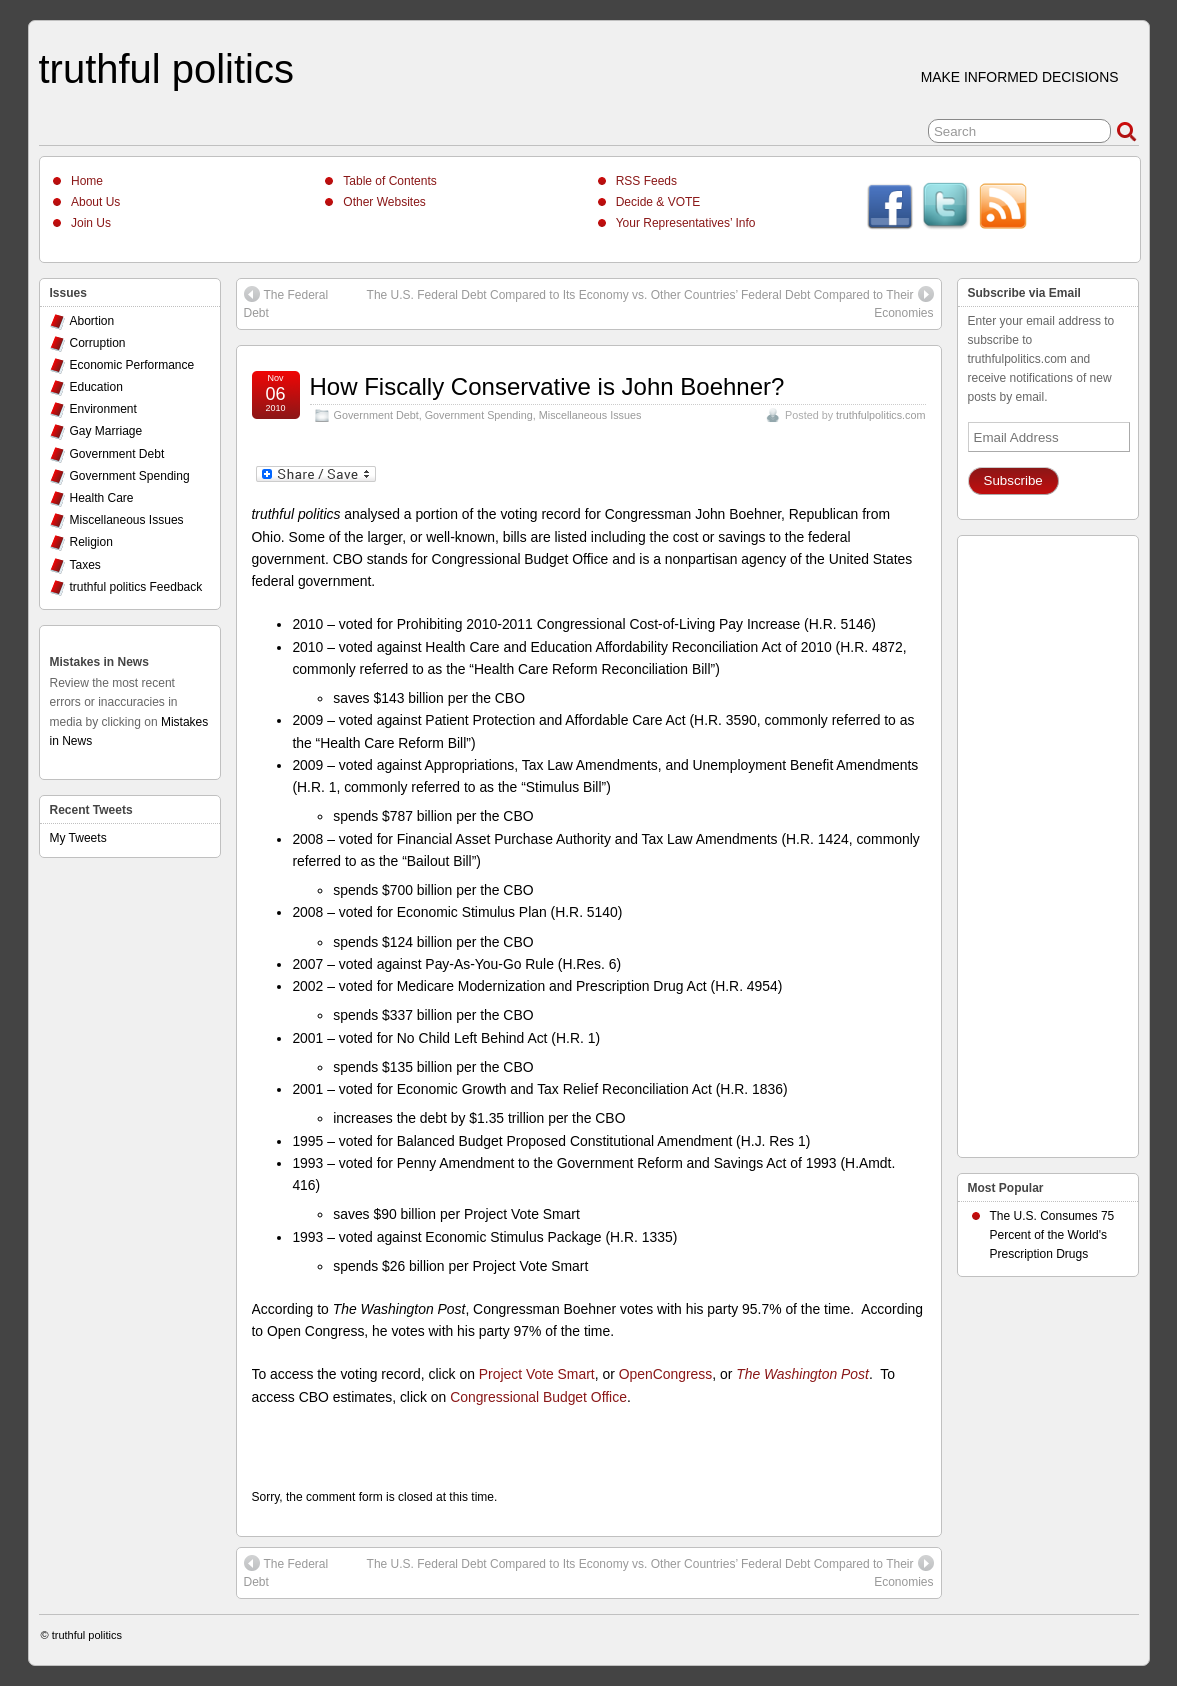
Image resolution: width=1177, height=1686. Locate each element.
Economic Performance (132, 365)
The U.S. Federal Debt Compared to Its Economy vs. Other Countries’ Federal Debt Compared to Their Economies (650, 303)
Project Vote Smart (537, 1374)
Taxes (85, 565)
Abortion (92, 321)
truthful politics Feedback (136, 587)
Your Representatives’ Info (686, 223)
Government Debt (376, 415)
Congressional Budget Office (538, 1397)
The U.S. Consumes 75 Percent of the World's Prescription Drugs (1052, 1235)
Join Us (91, 223)
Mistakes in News (99, 662)
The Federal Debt (286, 303)
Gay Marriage (106, 431)
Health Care (102, 498)
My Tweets (78, 838)
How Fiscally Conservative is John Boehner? (547, 386)
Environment (103, 409)
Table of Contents (389, 181)
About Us (95, 202)
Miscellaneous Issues (590, 415)
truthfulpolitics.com (880, 415)
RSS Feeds (646, 181)
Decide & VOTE (658, 202)
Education (96, 387)
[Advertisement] (1048, 841)
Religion (91, 542)
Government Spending (479, 415)
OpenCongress (666, 1374)
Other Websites (384, 202)
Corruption (98, 343)
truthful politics (166, 69)
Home (87, 181)
